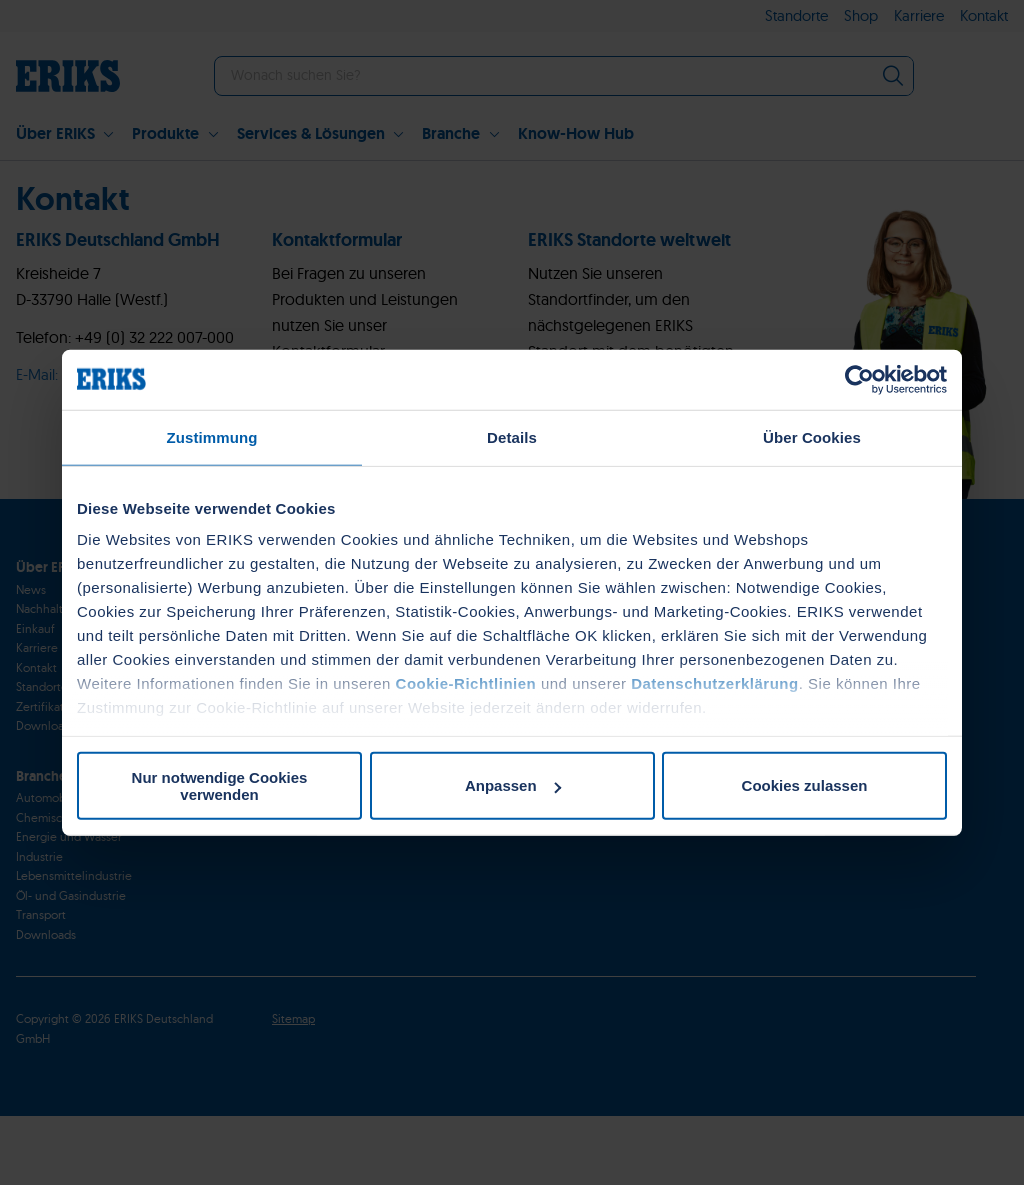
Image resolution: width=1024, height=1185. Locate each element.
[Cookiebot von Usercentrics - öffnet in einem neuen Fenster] (859, 379)
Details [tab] (512, 436)
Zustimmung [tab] (212, 436)
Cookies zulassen (805, 785)
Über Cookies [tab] (812, 436)
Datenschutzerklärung (715, 683)
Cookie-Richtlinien (466, 683)
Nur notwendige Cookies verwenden (220, 785)
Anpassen (513, 785)
